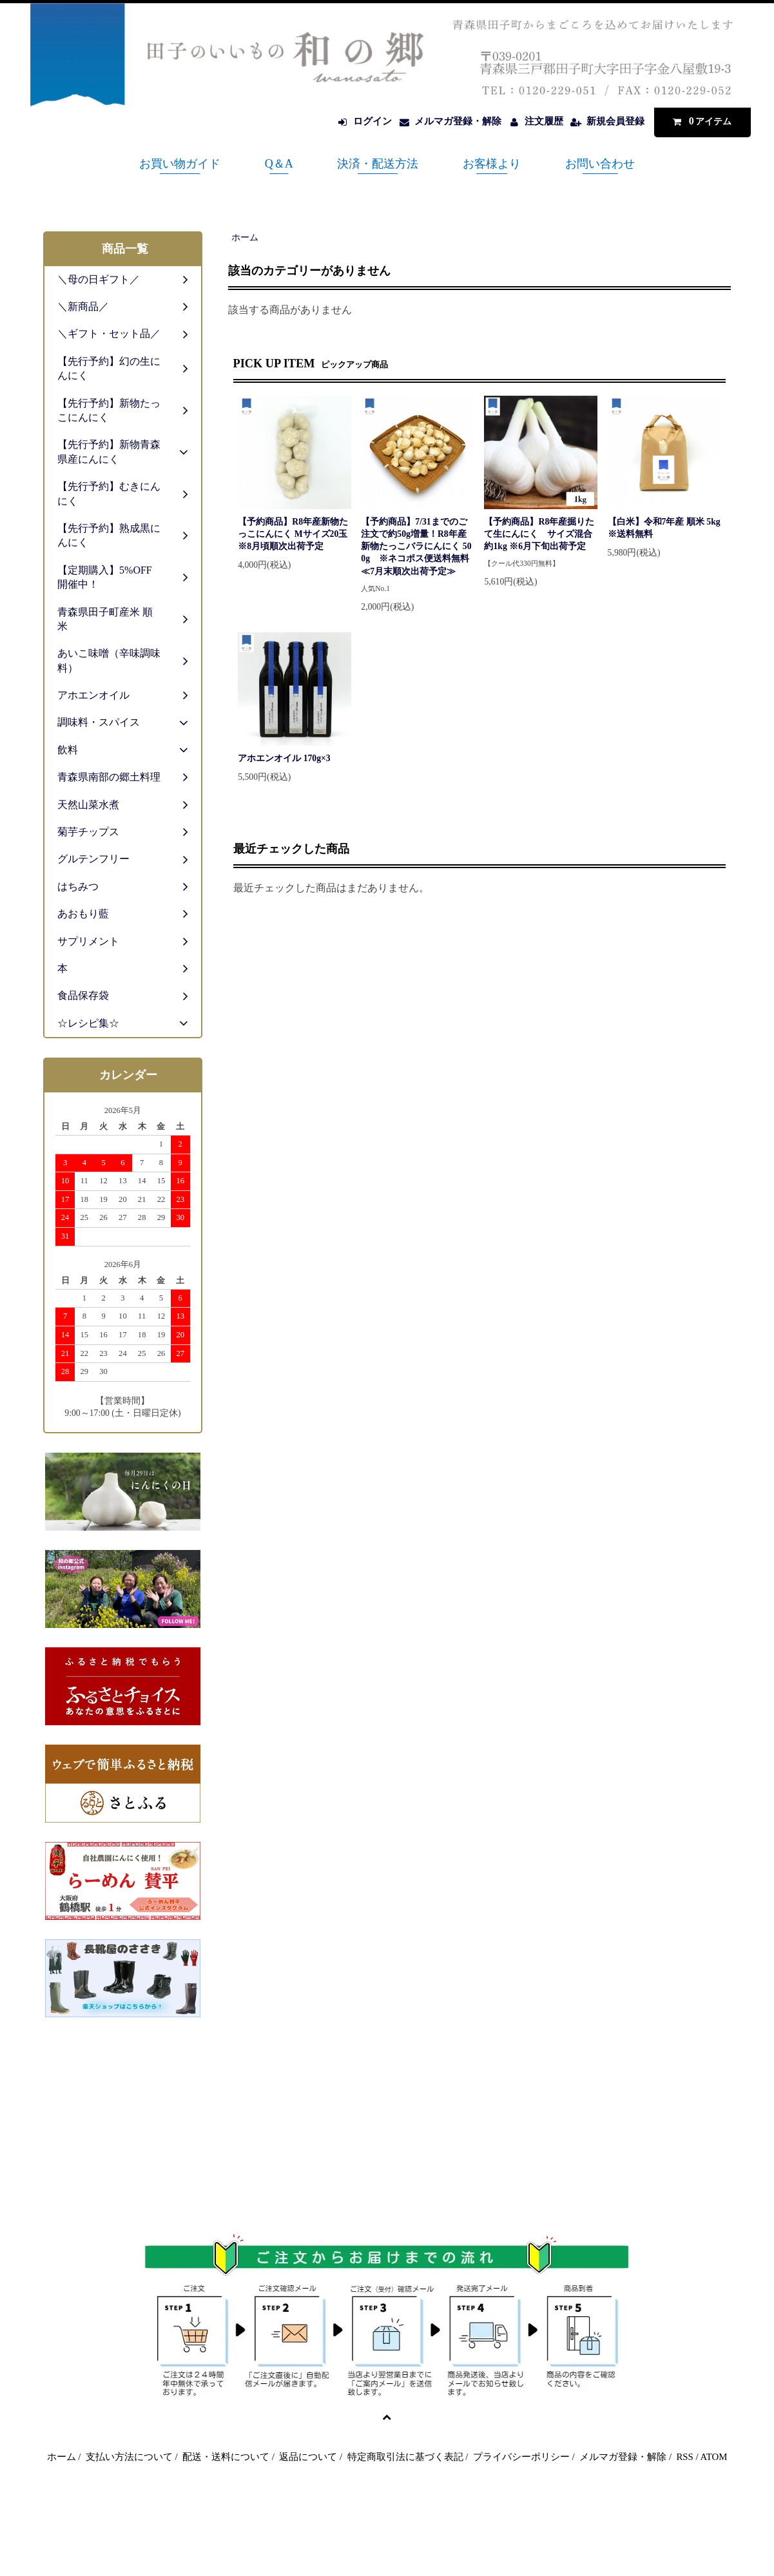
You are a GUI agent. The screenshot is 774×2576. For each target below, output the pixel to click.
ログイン (372, 121)
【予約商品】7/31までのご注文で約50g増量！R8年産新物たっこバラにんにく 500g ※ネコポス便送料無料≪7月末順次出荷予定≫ (416, 546)
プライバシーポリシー (521, 2457)
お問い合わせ (600, 163)
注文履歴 (544, 121)
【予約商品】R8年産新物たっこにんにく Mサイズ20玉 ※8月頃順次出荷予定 (294, 534)
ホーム (244, 237)
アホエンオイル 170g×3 (284, 758)
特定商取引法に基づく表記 (405, 2457)
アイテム (699, 120)
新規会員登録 (615, 121)
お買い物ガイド (179, 163)
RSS (684, 2457)
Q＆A (279, 163)
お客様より (492, 163)
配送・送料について (225, 2457)
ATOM (714, 2457)
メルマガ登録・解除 (457, 121)
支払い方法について (129, 2457)
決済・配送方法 (377, 163)
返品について (308, 2457)
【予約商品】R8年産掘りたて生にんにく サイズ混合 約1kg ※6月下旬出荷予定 (539, 534)
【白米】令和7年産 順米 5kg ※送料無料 (664, 528)
